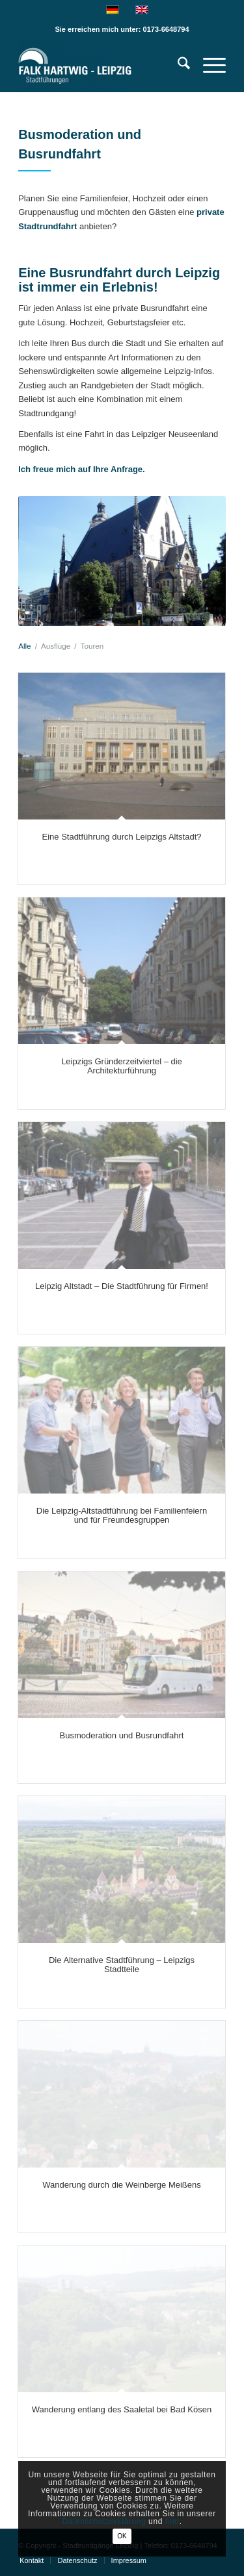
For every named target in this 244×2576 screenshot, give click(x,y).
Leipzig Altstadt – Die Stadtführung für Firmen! (121, 1286)
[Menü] (208, 66)
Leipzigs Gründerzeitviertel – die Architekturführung (121, 1066)
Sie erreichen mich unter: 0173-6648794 (122, 29)
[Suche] (177, 66)
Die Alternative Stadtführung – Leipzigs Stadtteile (122, 1964)
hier (172, 2521)
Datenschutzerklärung (104, 2521)
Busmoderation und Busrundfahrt (122, 1735)
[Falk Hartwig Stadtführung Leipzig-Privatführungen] (101, 66)
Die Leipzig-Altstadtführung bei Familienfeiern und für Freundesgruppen (121, 1515)
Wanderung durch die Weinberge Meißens (121, 2185)
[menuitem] (177, 66)
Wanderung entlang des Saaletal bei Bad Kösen (121, 2409)
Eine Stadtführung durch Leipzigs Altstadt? (122, 837)
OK (121, 2536)
